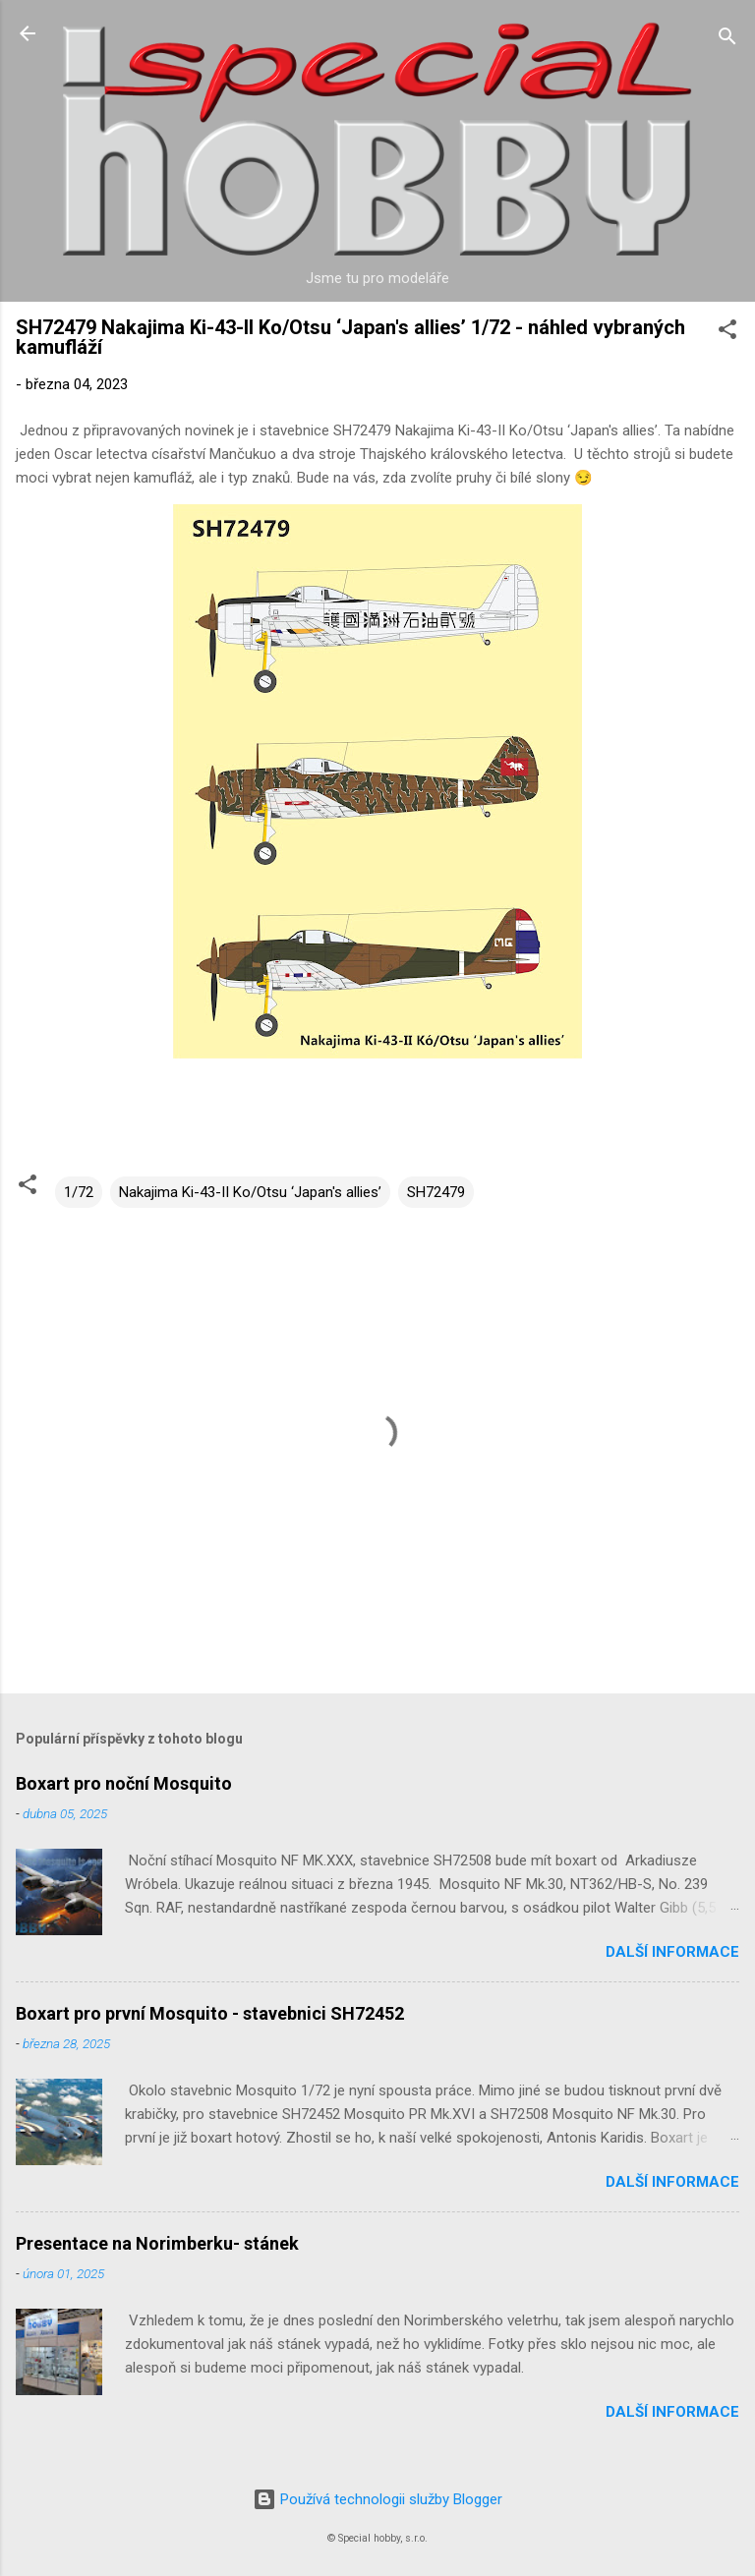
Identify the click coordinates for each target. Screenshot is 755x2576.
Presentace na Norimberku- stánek (157, 2243)
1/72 (78, 1192)
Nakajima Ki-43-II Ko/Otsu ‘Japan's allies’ (250, 1192)
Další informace (672, 1952)
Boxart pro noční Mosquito (124, 1783)
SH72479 (436, 1192)
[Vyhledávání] (727, 40)
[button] (727, 332)
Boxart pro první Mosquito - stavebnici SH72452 (210, 2013)
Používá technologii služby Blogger (377, 2499)
